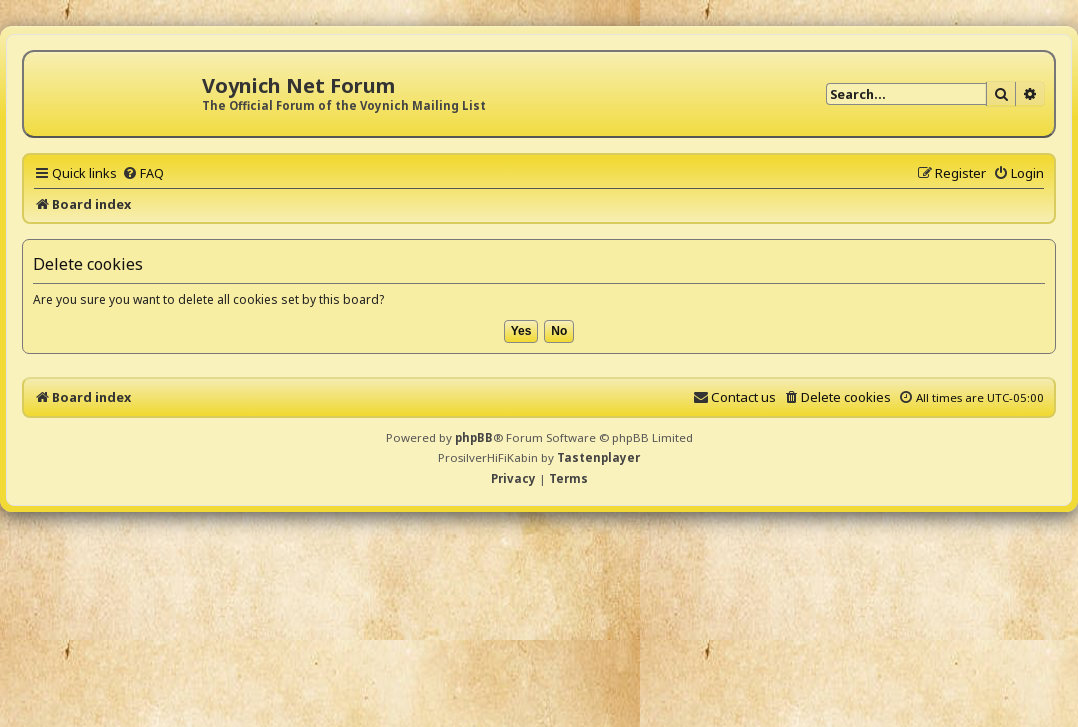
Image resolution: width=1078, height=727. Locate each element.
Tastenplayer (598, 457)
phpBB (474, 437)
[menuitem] (143, 173)
